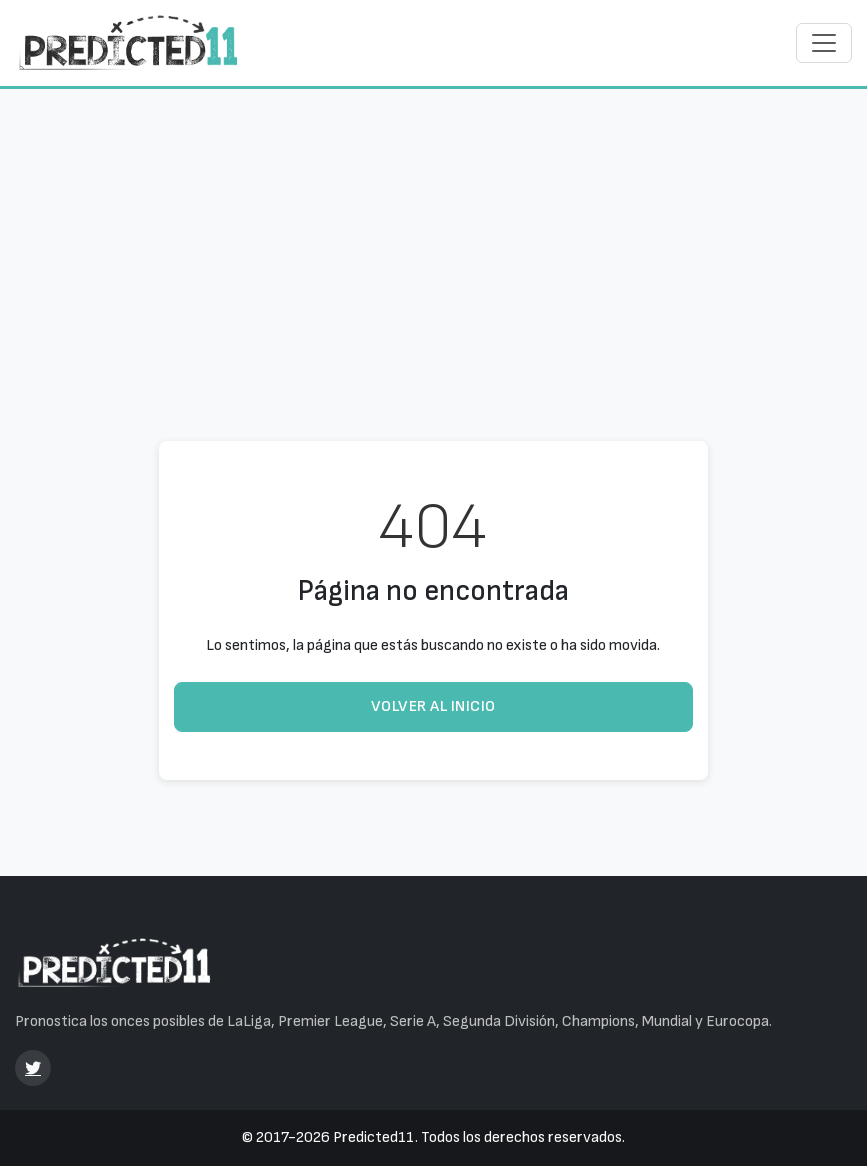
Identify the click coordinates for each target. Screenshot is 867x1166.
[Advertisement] (433, 237)
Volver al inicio (433, 706)
